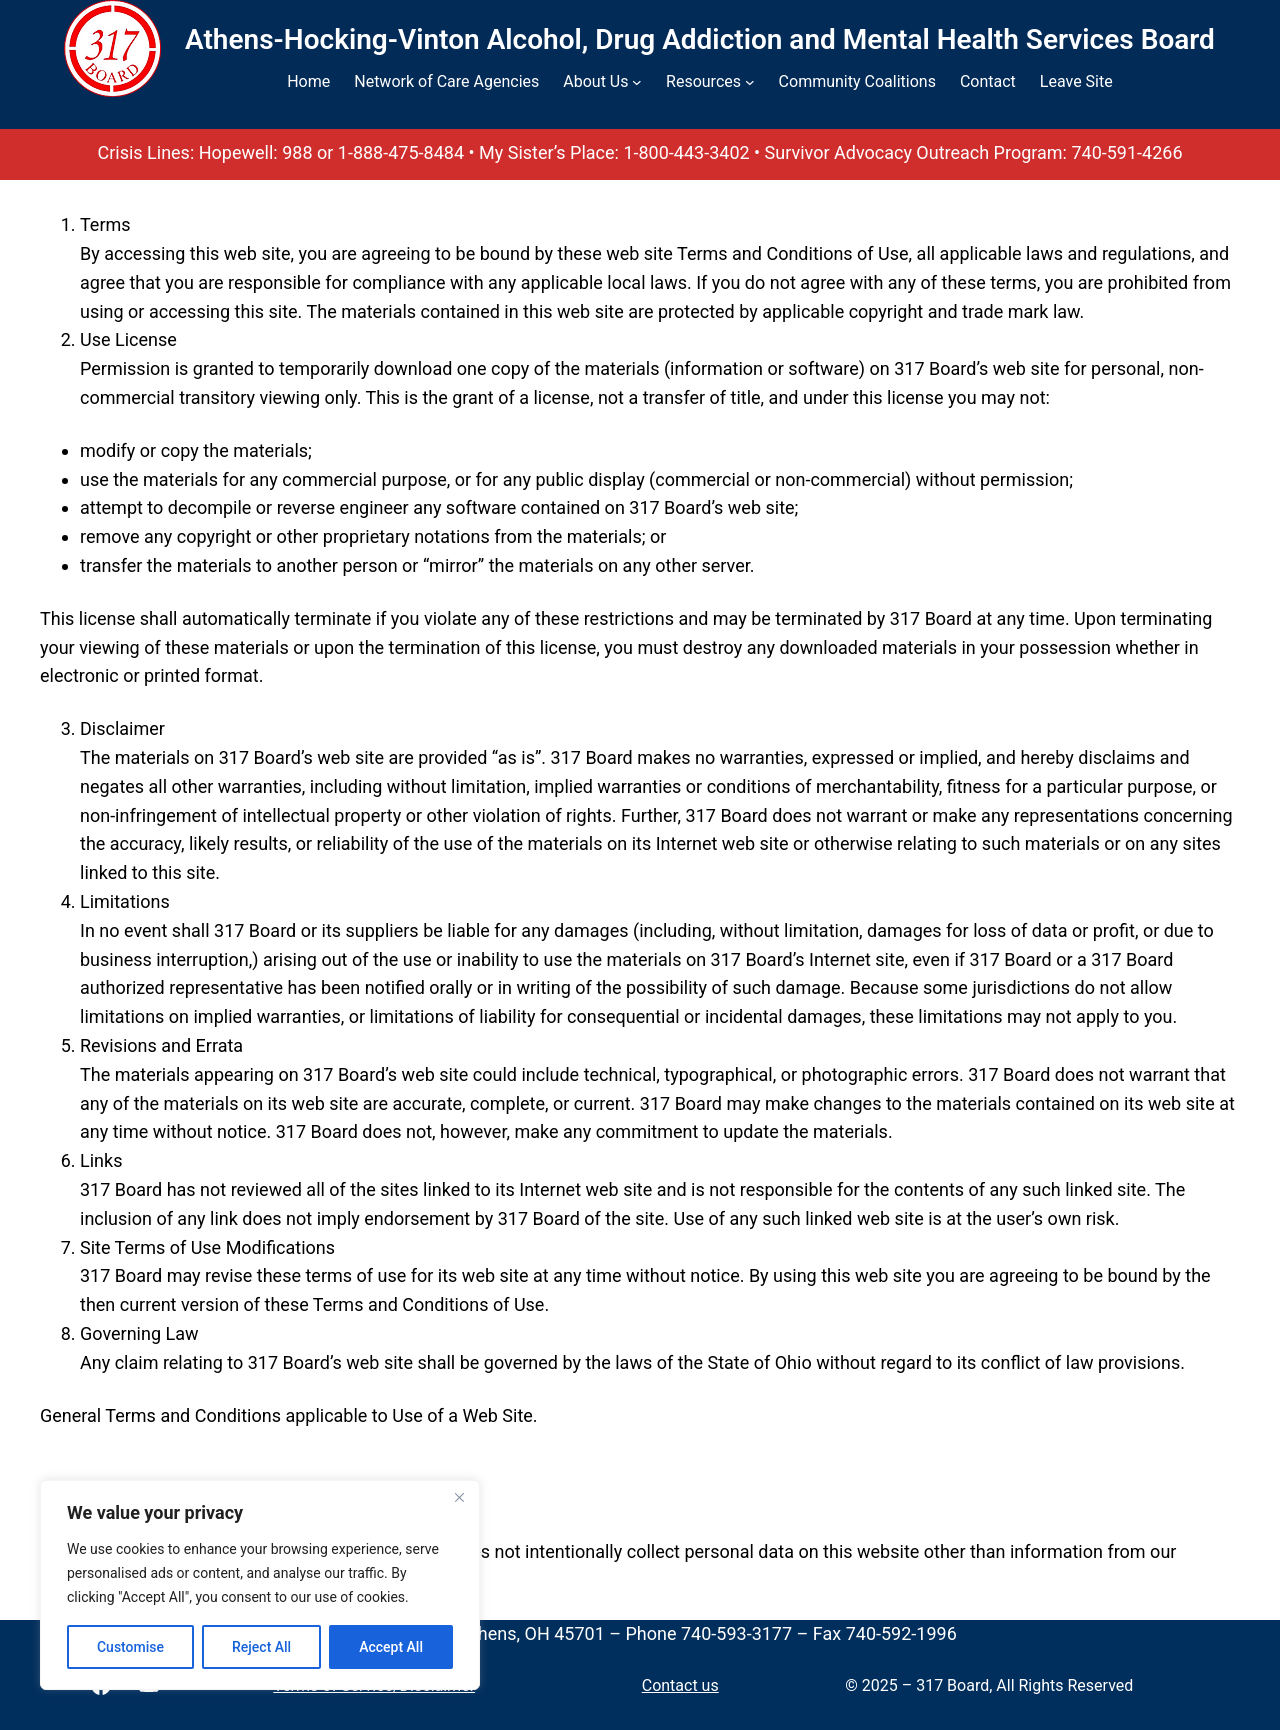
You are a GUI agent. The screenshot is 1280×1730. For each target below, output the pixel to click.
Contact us (680, 1685)
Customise (130, 1647)
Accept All (391, 1647)
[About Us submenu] (637, 82)
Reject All (261, 1647)
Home (308, 81)
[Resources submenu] (750, 82)
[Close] (459, 1497)
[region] (260, 1585)
